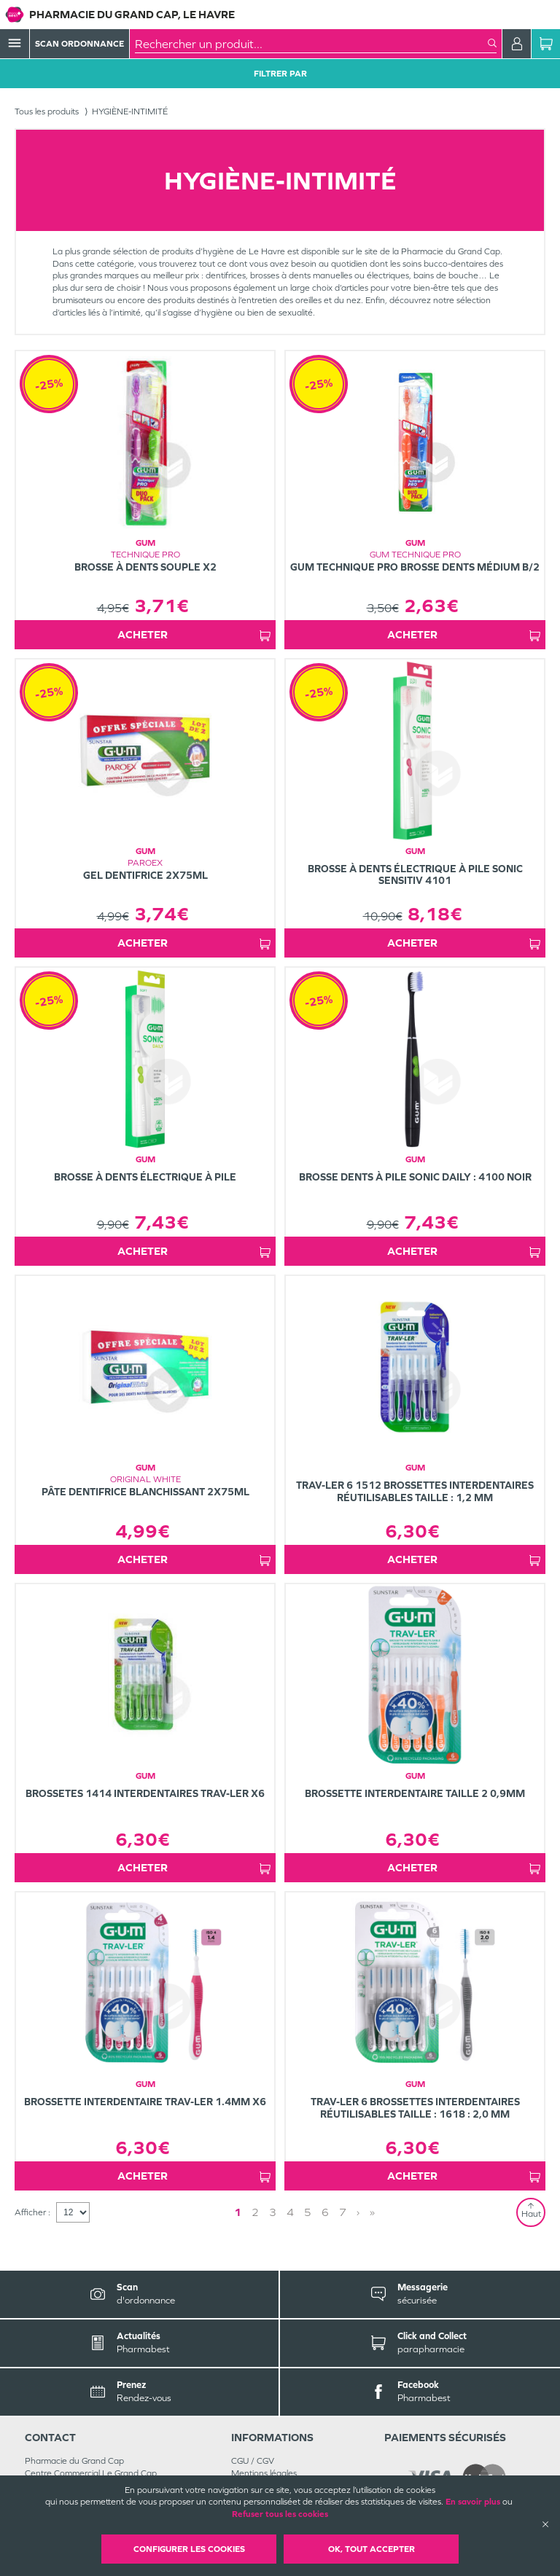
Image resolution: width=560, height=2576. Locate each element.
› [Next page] (358, 2212)
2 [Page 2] (255, 2212)
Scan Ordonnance (79, 44)
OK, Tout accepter (371, 2549)
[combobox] (311, 43)
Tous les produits (47, 111)
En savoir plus (473, 2502)
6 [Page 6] (325, 2212)
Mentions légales (264, 2473)
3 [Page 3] (272, 2212)
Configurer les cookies (189, 2549)
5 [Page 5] (307, 2212)
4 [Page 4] (290, 2212)
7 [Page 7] (342, 2212)
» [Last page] (372, 2212)
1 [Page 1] (237, 2212)
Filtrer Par (280, 73)
